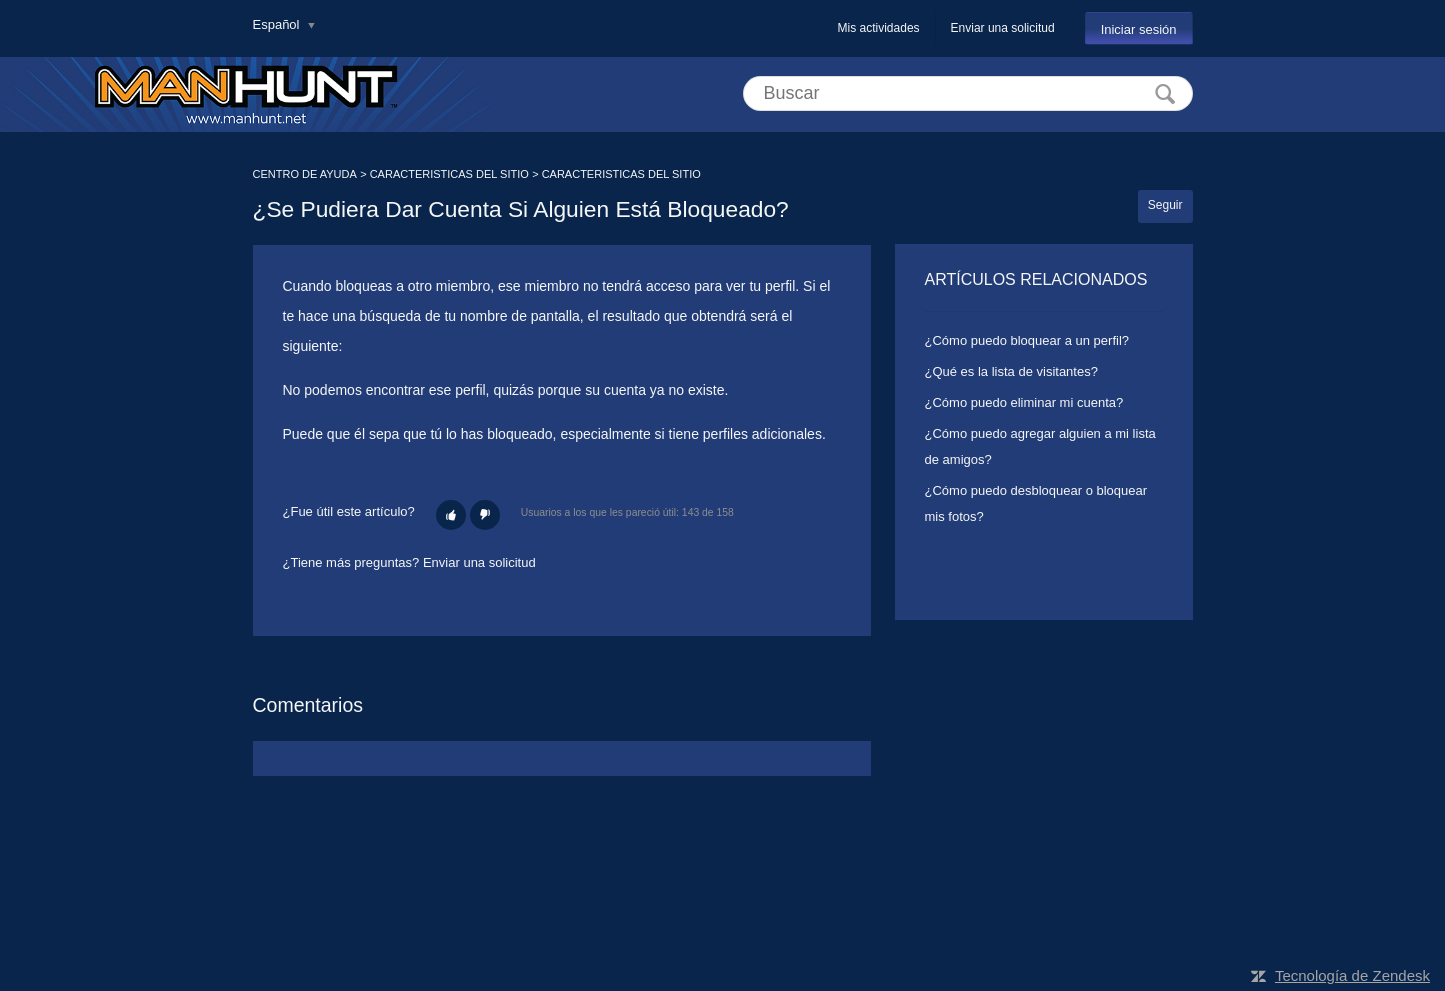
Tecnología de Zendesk (1352, 975)
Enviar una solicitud (1003, 28)
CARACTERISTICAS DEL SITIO (449, 174)
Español (278, 24)
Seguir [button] (1165, 205)
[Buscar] (968, 93)
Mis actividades (879, 28)
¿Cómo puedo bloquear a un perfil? (1027, 340)
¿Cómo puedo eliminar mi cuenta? (1024, 402)
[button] (451, 515)
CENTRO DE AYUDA (305, 174)
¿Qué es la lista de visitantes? (1011, 371)
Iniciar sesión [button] (1139, 29)
